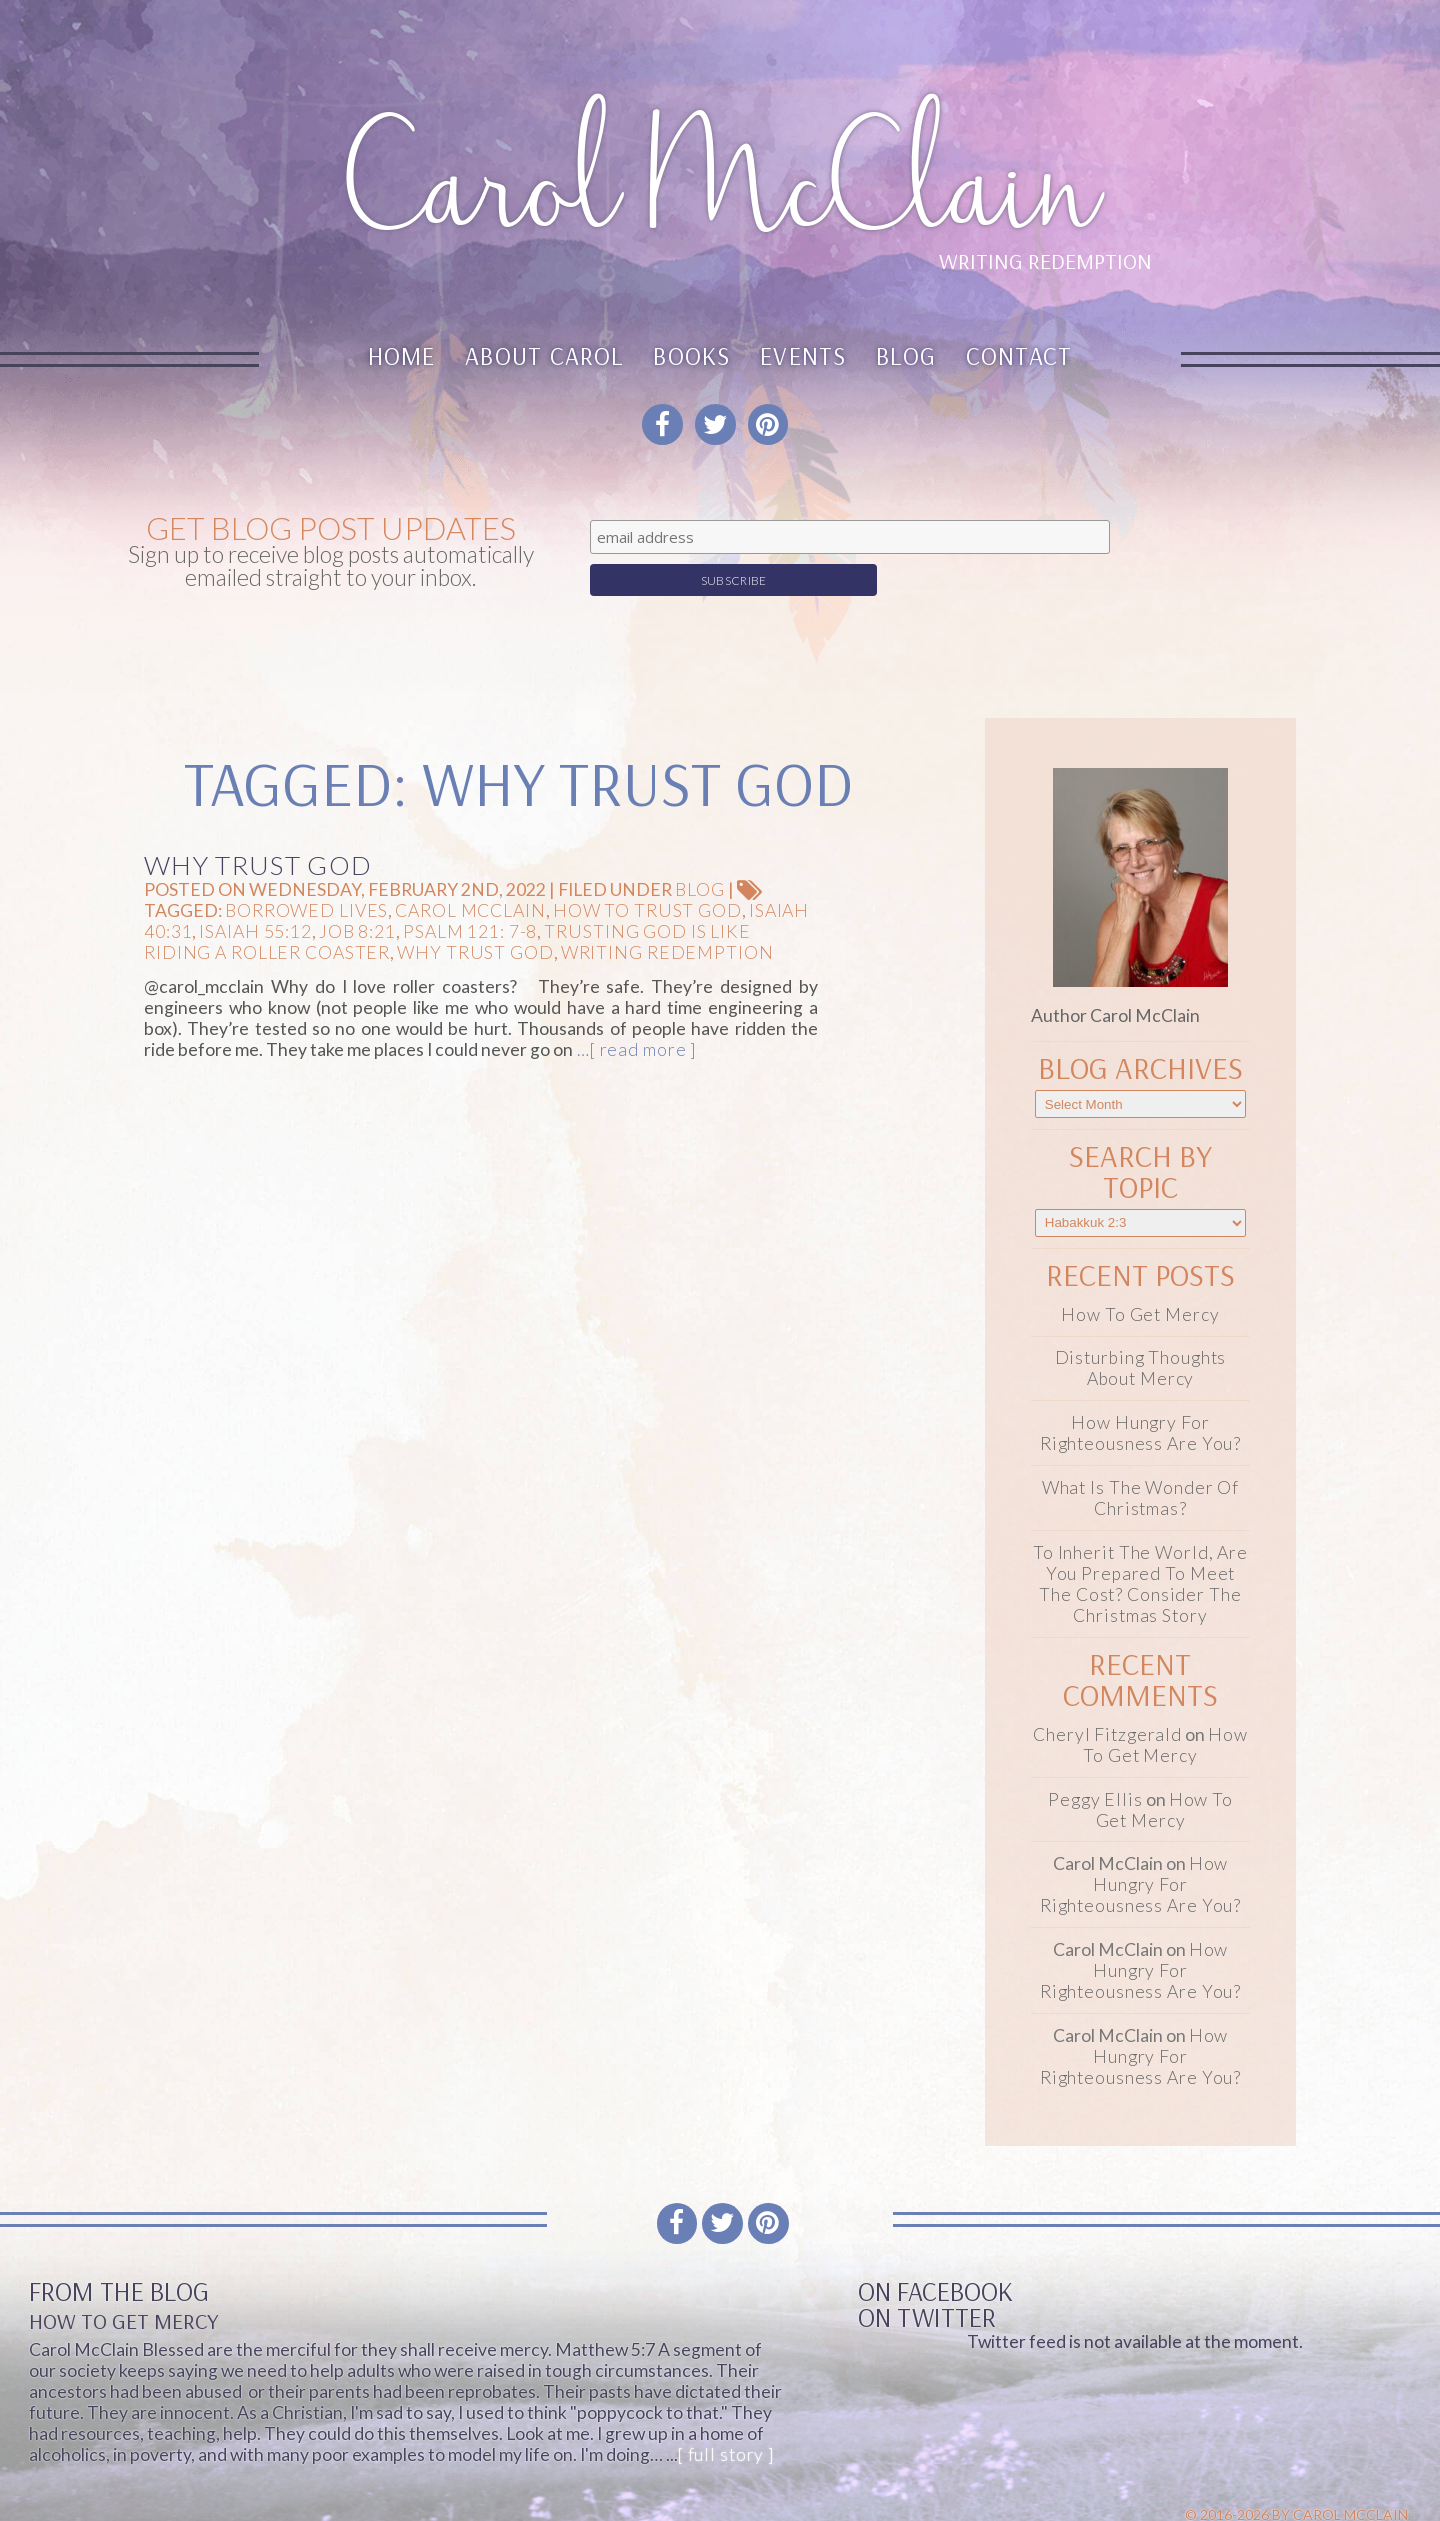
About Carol (544, 355)
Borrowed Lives (306, 876)
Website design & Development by (1226, 2498)
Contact (1019, 355)
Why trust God (475, 918)
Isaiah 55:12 (255, 897)
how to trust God (647, 876)
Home (402, 355)
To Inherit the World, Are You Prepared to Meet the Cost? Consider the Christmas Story (1140, 1550)
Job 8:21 (357, 897)
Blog (906, 355)
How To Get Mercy (1140, 1280)
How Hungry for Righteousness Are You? (1140, 1400)
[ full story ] (726, 2420)
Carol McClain (470, 876)
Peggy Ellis (1095, 1765)
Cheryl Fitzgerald (1107, 1700)
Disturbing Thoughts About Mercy (1141, 1335)
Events (803, 355)
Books (691, 355)
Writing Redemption (667, 918)
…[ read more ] (634, 1016)
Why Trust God (258, 831)
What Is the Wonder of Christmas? (1140, 1465)
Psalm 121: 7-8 (470, 897)
